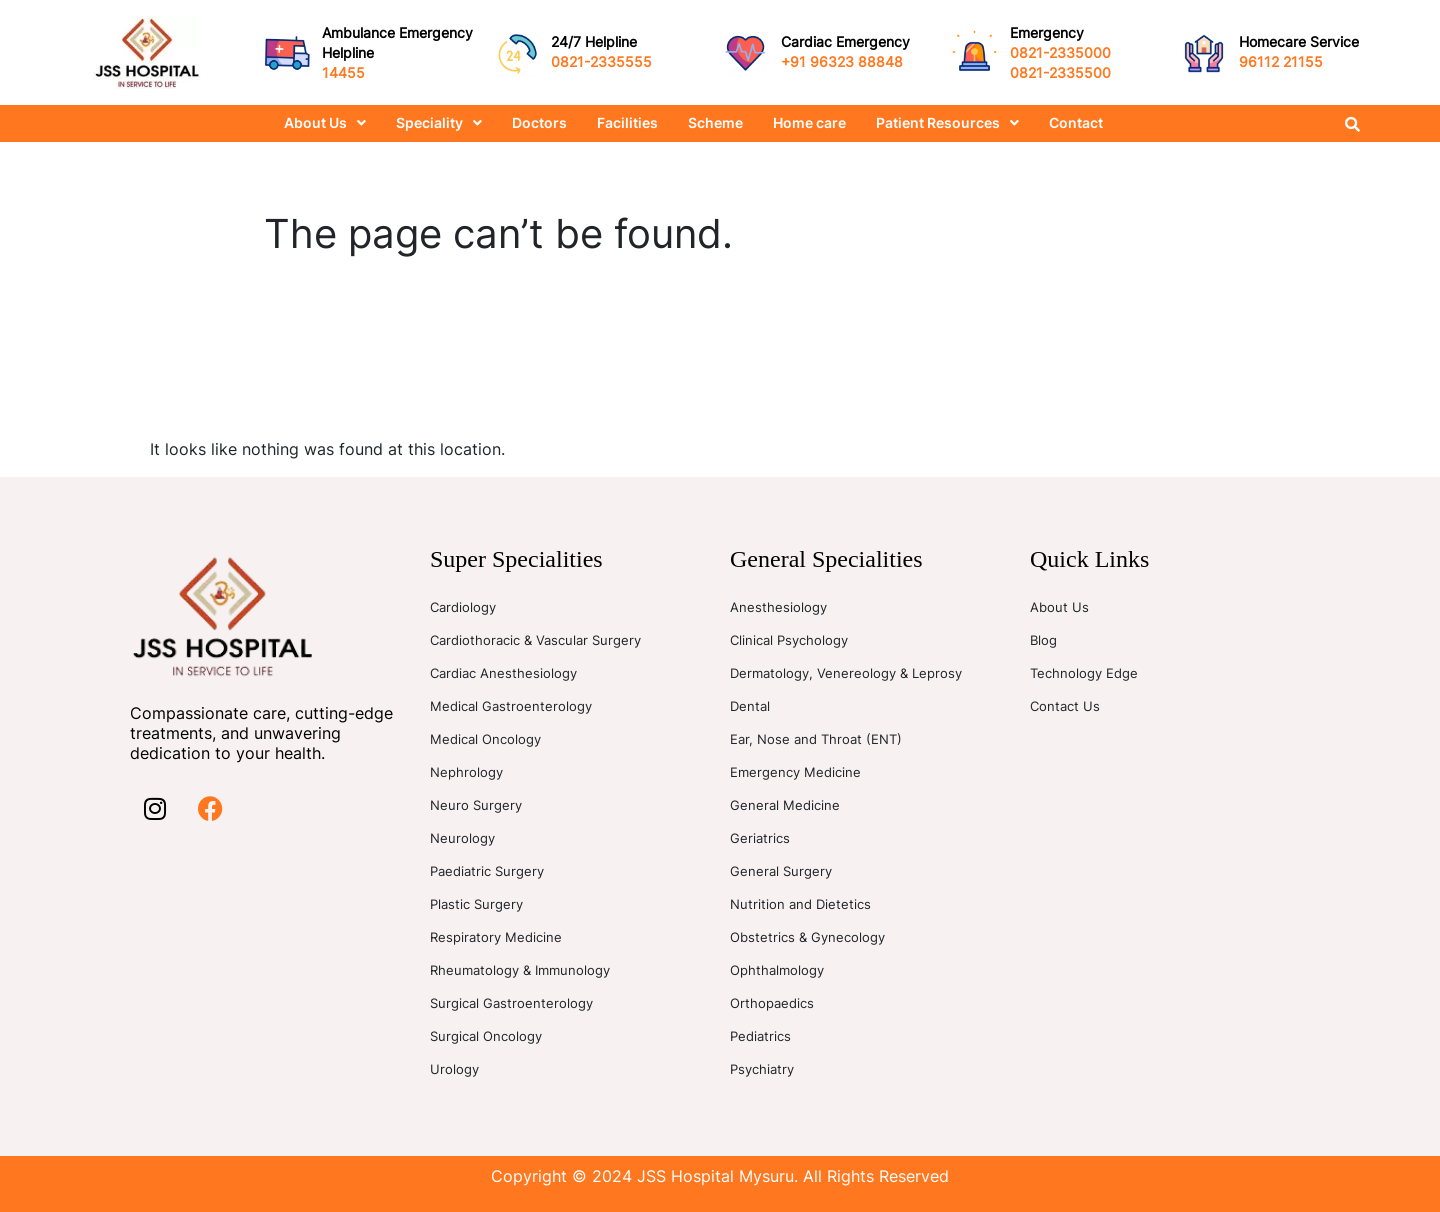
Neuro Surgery (476, 805)
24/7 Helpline (594, 41)
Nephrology (466, 772)
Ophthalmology (777, 970)
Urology (454, 1069)
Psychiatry (762, 1069)
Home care (809, 122)
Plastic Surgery (476, 904)
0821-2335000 (1060, 52)
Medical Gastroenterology (511, 706)
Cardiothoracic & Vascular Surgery (535, 640)
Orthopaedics (772, 1003)
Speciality (439, 122)
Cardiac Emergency (845, 41)
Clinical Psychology (789, 640)
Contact (1076, 122)
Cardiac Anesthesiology (503, 673)
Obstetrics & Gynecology (807, 937)
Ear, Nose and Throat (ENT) (816, 739)
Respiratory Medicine (496, 937)
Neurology (462, 838)
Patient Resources (947, 122)
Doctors (539, 122)
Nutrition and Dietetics (800, 904)
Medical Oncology (485, 739)
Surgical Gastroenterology (511, 1003)
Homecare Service (1299, 41)
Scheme (715, 122)
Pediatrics (760, 1036)
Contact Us (1065, 706)
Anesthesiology (778, 607)
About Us (325, 122)
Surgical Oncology (486, 1036)
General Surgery (781, 871)
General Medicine (785, 805)
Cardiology (463, 607)
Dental (750, 706)
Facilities (627, 122)
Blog (1043, 640)
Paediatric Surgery (487, 871)
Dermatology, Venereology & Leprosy (846, 673)
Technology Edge (1084, 673)
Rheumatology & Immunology (520, 970)
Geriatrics (760, 838)
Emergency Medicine (795, 772)
